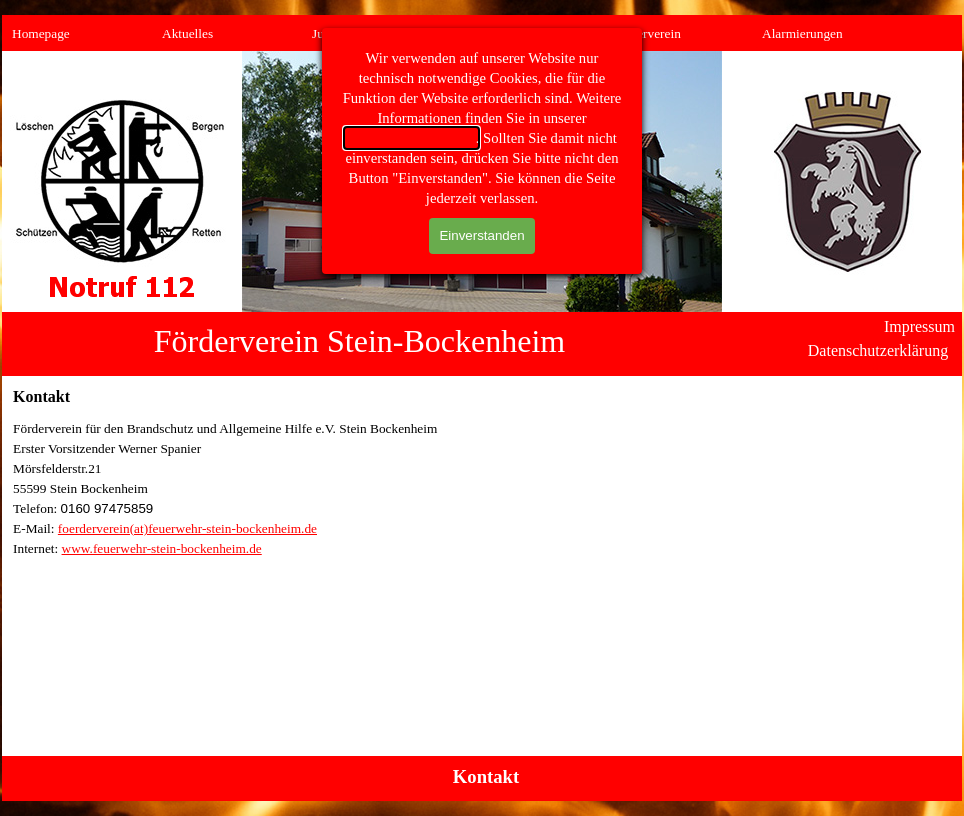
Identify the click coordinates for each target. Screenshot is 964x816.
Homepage (41, 33)
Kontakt (486, 776)
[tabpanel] (482, 489)
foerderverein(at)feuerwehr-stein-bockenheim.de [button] (187, 528)
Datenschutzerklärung (878, 350)
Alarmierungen (802, 33)
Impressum (919, 326)
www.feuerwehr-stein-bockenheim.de (162, 548)
